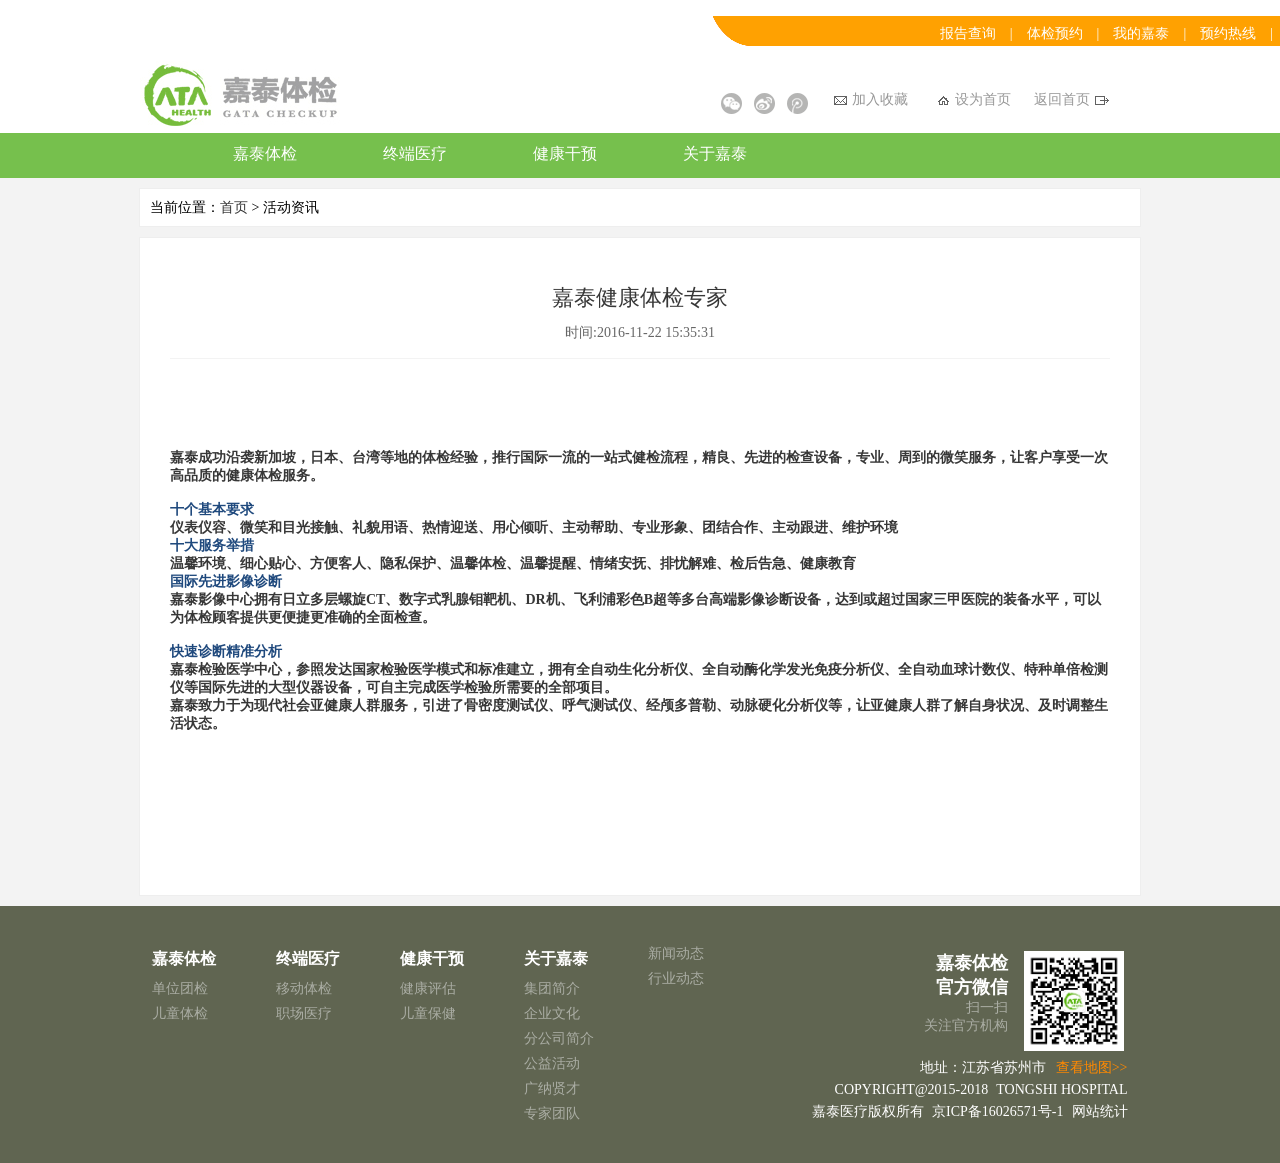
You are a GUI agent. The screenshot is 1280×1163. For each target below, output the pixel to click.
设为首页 (974, 99)
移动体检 (304, 988)
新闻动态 (676, 953)
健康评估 (428, 988)
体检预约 (1055, 33)
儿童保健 (428, 1013)
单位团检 (180, 988)
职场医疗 (304, 1013)
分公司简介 (559, 1038)
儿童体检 (180, 1013)
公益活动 (552, 1063)
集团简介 (552, 988)
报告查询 (968, 33)
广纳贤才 (552, 1088)
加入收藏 (871, 99)
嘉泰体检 (265, 153)
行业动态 (676, 978)
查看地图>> (1092, 1067)
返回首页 (1071, 99)
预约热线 (1228, 33)
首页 (234, 207)
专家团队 (552, 1113)
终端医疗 (415, 153)
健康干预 (565, 153)
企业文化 (552, 1013)
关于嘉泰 (715, 153)
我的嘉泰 (1141, 33)
